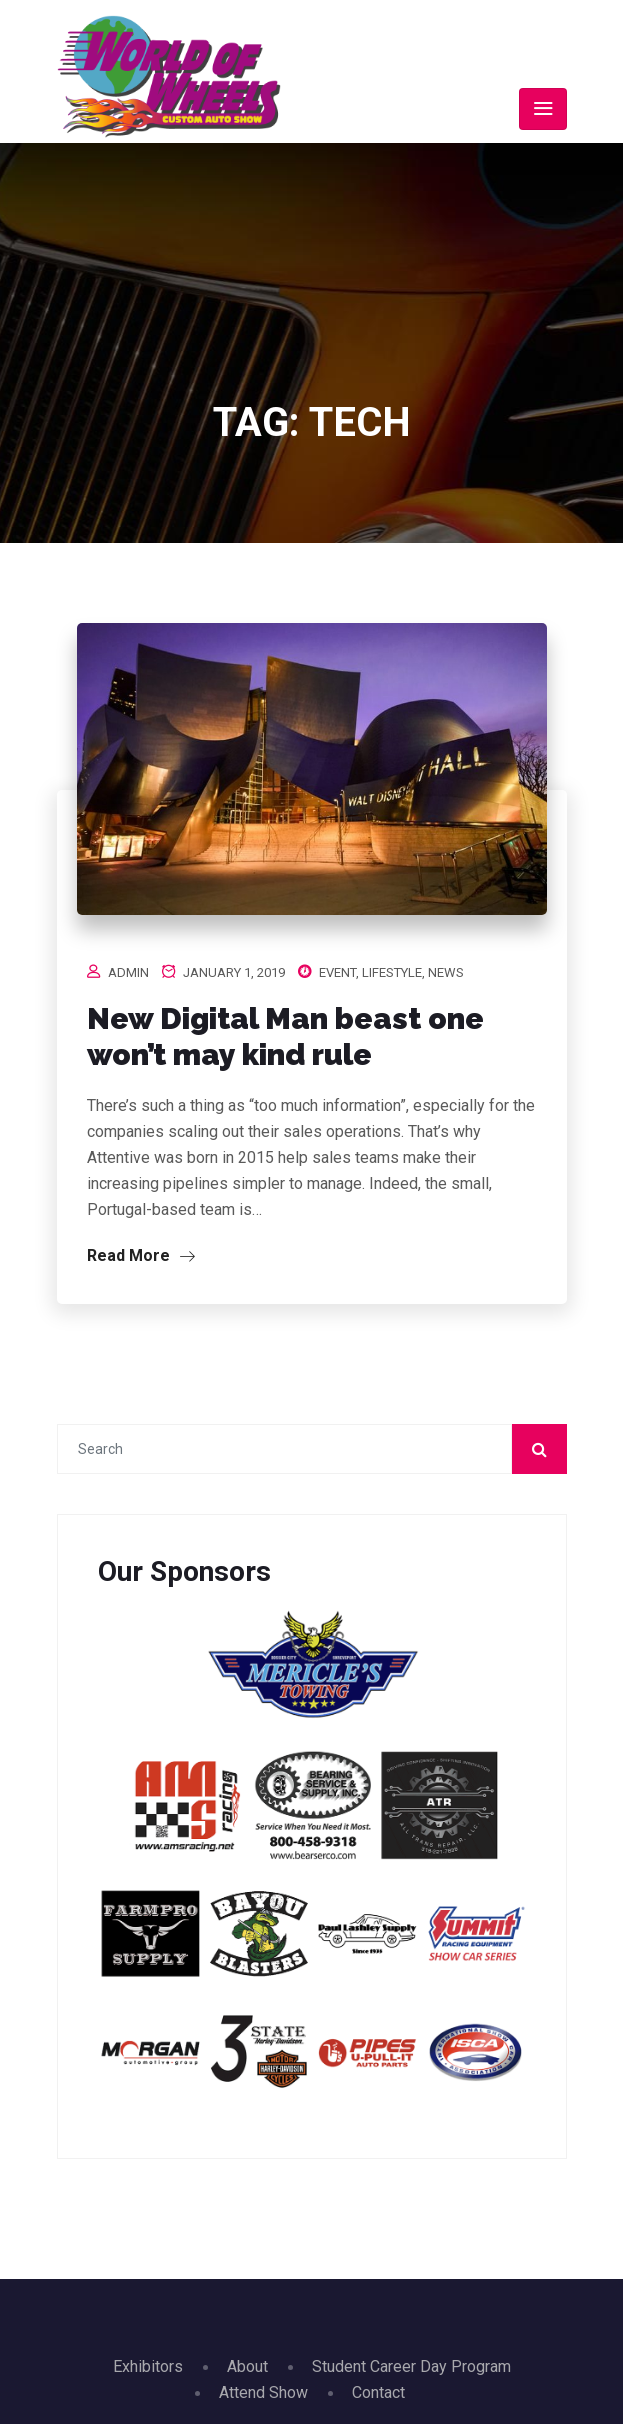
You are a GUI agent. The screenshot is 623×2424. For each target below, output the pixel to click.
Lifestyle (392, 972)
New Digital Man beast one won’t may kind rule (285, 1036)
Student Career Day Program (411, 2366)
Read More (141, 1255)
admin (128, 972)
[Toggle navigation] (543, 109)
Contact (378, 2392)
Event (337, 972)
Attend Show (263, 2392)
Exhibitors (148, 2366)
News (446, 972)
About (247, 2366)
